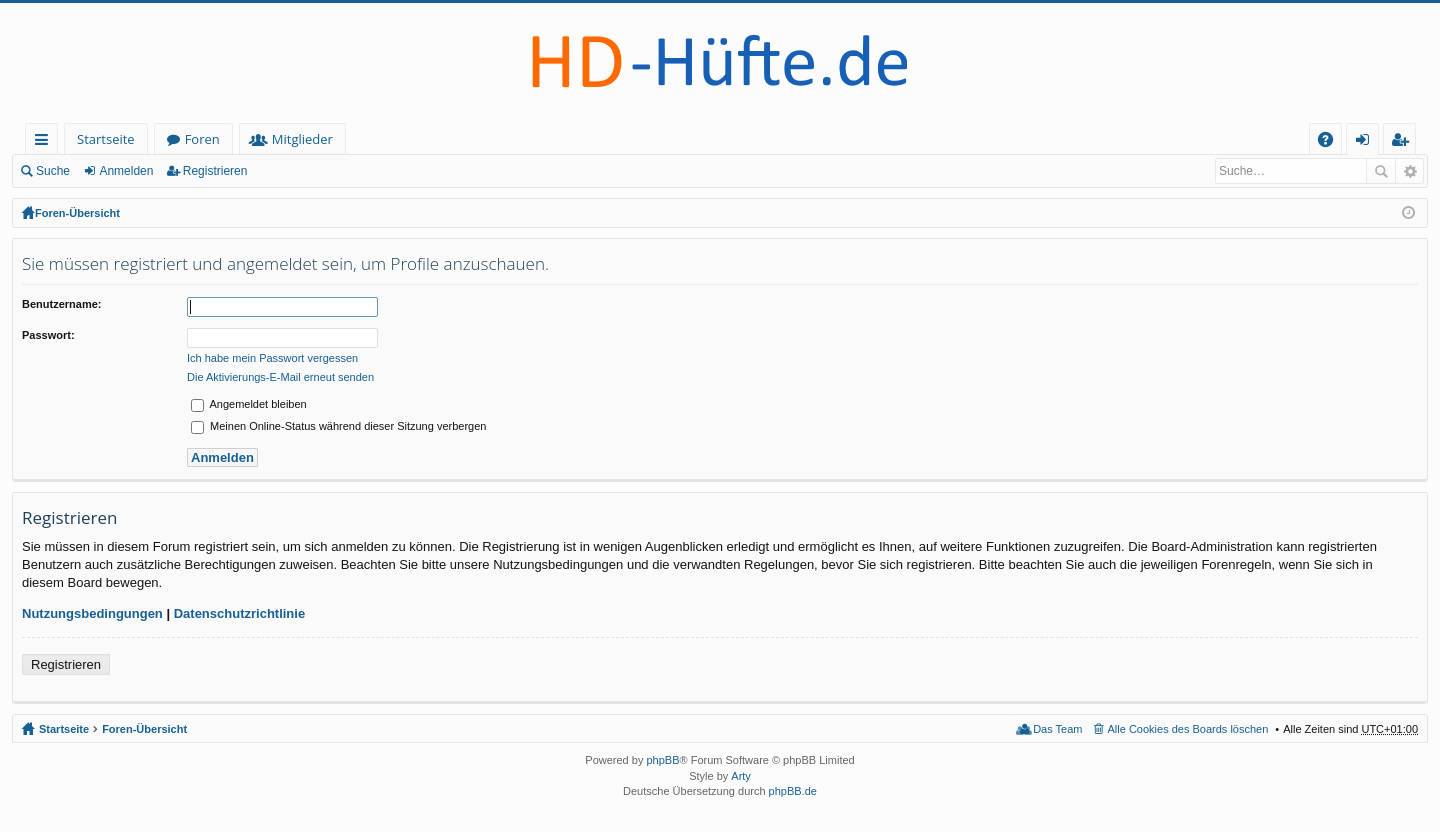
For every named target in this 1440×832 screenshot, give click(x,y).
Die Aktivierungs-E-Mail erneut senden (280, 377)
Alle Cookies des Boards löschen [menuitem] (1188, 729)
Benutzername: (61, 304)
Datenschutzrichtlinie (239, 613)
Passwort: (48, 335)
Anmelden (126, 171)
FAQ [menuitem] (1332, 142)
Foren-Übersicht (77, 213)
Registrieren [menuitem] (1404, 142)
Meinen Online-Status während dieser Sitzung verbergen (338, 426)
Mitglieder (302, 139)
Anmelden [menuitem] (1368, 142)
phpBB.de (793, 791)
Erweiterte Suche (1409, 171)
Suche (53, 171)
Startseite (106, 139)
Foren (202, 139)
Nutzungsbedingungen (92, 613)
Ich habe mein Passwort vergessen (272, 358)
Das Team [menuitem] (1057, 729)
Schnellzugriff (45, 142)
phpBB (662, 760)
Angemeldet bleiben (249, 404)
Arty (741, 776)
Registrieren (215, 171)
